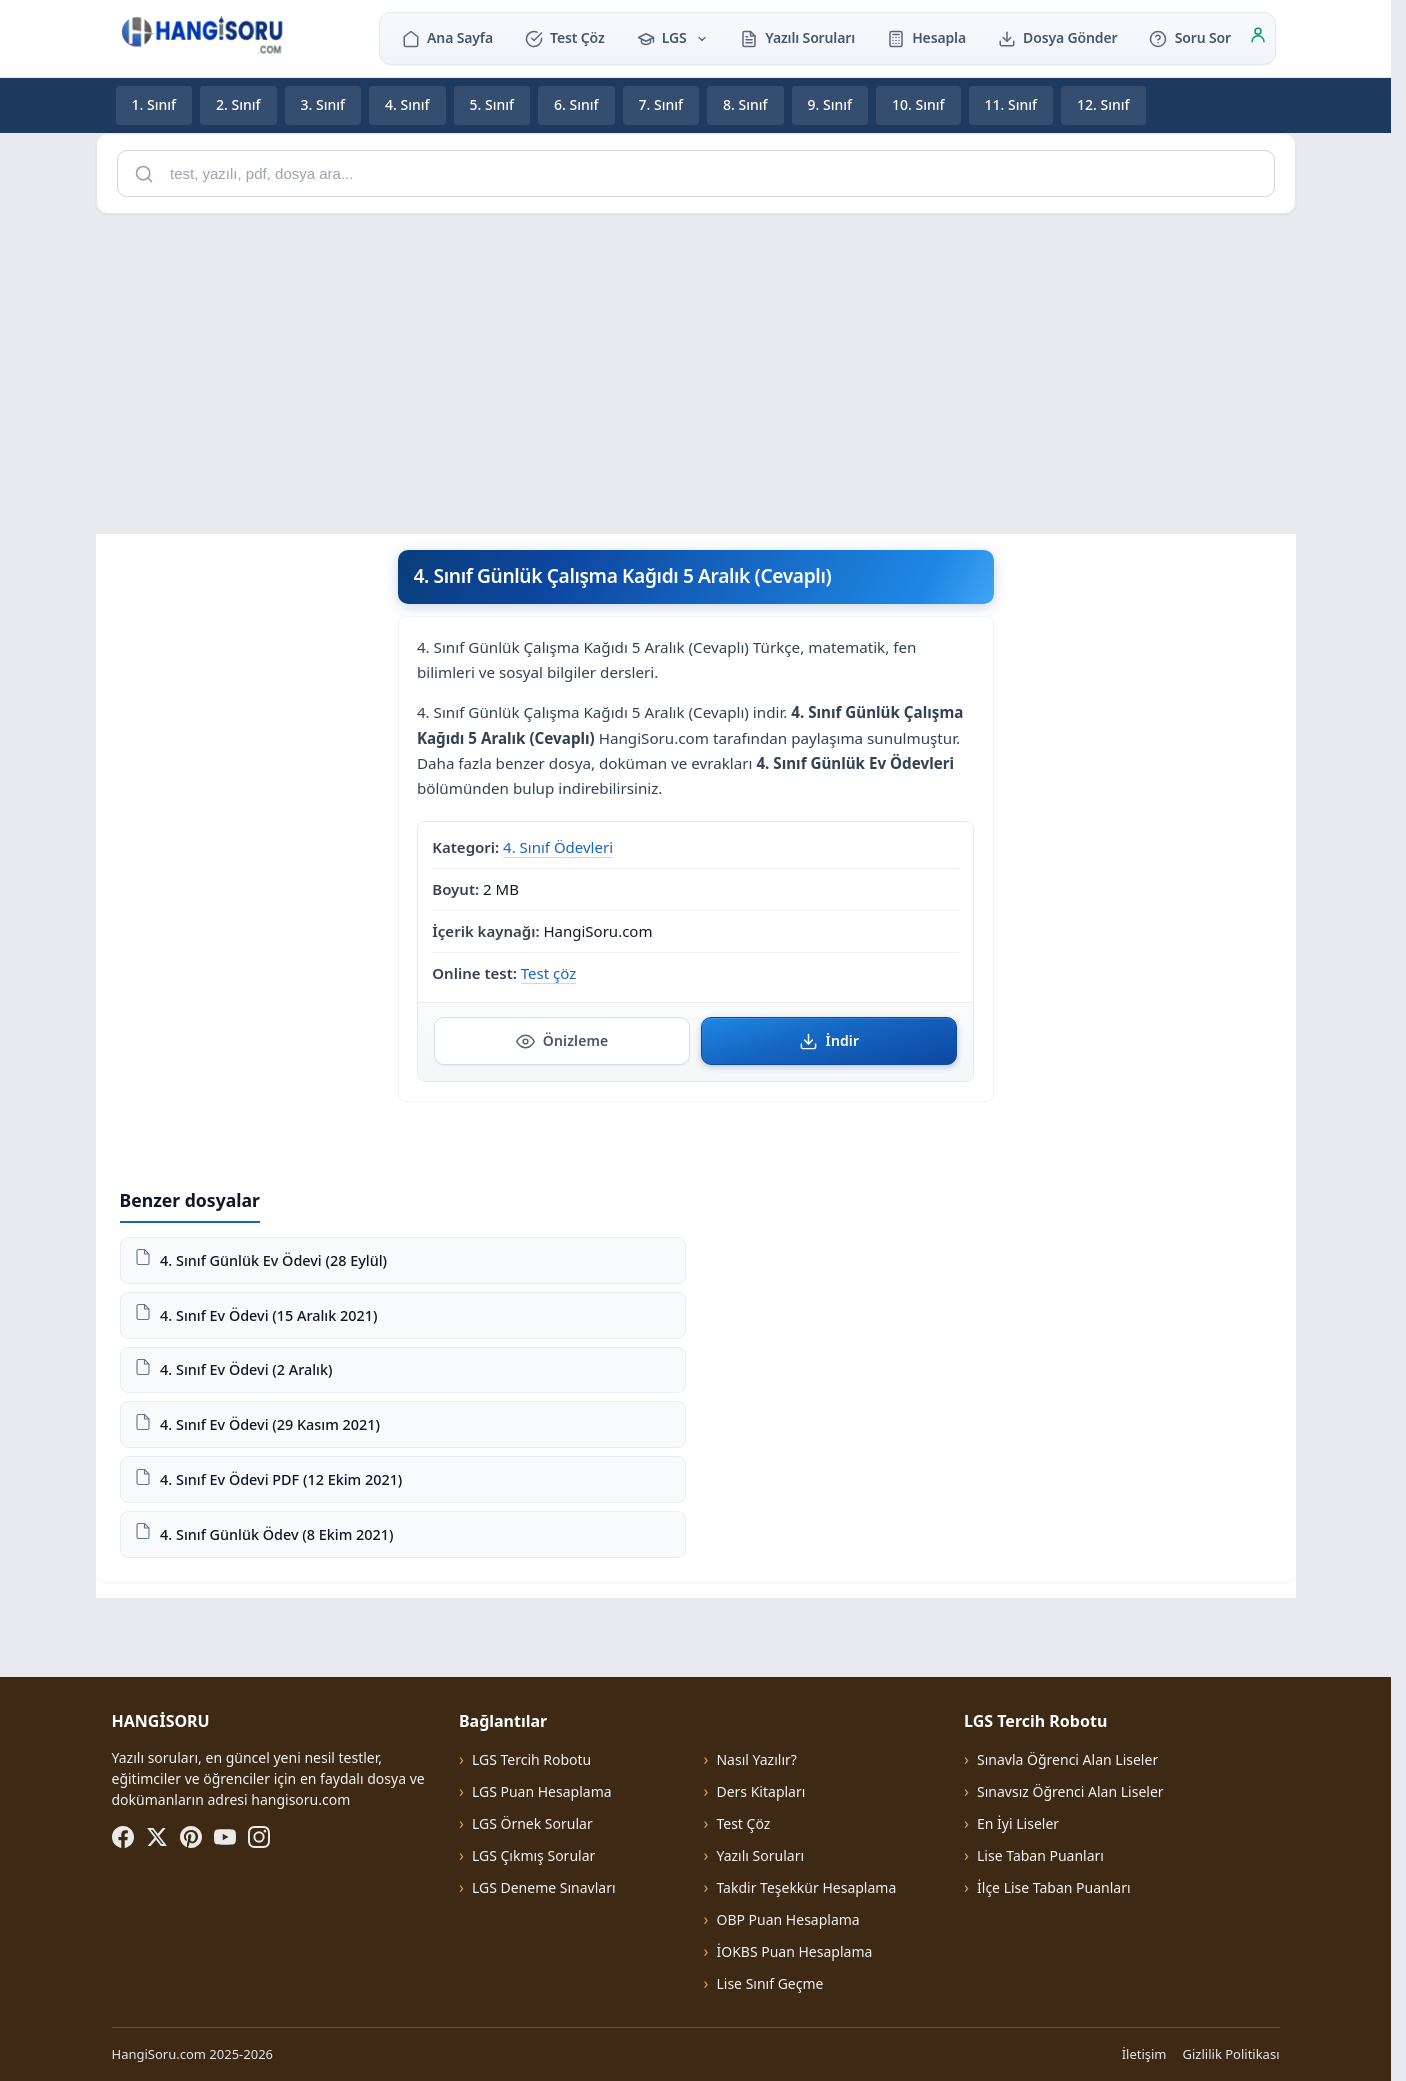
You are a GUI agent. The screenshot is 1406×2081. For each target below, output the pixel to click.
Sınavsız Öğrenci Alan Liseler (1070, 1791)
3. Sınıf (323, 104)
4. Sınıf (407, 104)
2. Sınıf (238, 104)
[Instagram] (259, 1837)
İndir (829, 1041)
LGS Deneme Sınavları (544, 1887)
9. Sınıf (830, 104)
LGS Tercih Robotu (531, 1759)
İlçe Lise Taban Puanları (1054, 1887)
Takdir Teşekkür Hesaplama (806, 1887)
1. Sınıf (154, 104)
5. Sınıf (492, 104)
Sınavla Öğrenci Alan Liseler (1067, 1759)
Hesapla (926, 37)
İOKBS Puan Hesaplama (794, 1951)
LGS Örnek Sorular (532, 1823)
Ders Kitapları (760, 1791)
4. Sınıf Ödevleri (558, 847)
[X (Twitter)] (157, 1837)
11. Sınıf (1011, 104)
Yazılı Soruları (797, 37)
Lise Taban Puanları (1040, 1855)
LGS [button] (673, 37)
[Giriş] (1258, 38)
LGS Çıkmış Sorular (533, 1855)
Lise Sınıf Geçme (769, 1983)
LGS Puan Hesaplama (542, 1791)
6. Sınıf (576, 104)
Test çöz (548, 972)
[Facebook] (123, 1837)
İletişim (1144, 2054)
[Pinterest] (191, 1837)
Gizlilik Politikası (1231, 2054)
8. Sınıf (745, 104)
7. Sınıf (661, 104)
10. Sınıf (918, 104)
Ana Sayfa (447, 37)
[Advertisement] (696, 370)
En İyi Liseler (1018, 1823)
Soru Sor (1189, 37)
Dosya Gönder (1058, 37)
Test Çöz (565, 37)
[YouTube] (225, 1837)
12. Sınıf (1103, 104)
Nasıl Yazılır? (756, 1759)
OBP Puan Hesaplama (787, 1919)
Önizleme (562, 1041)
